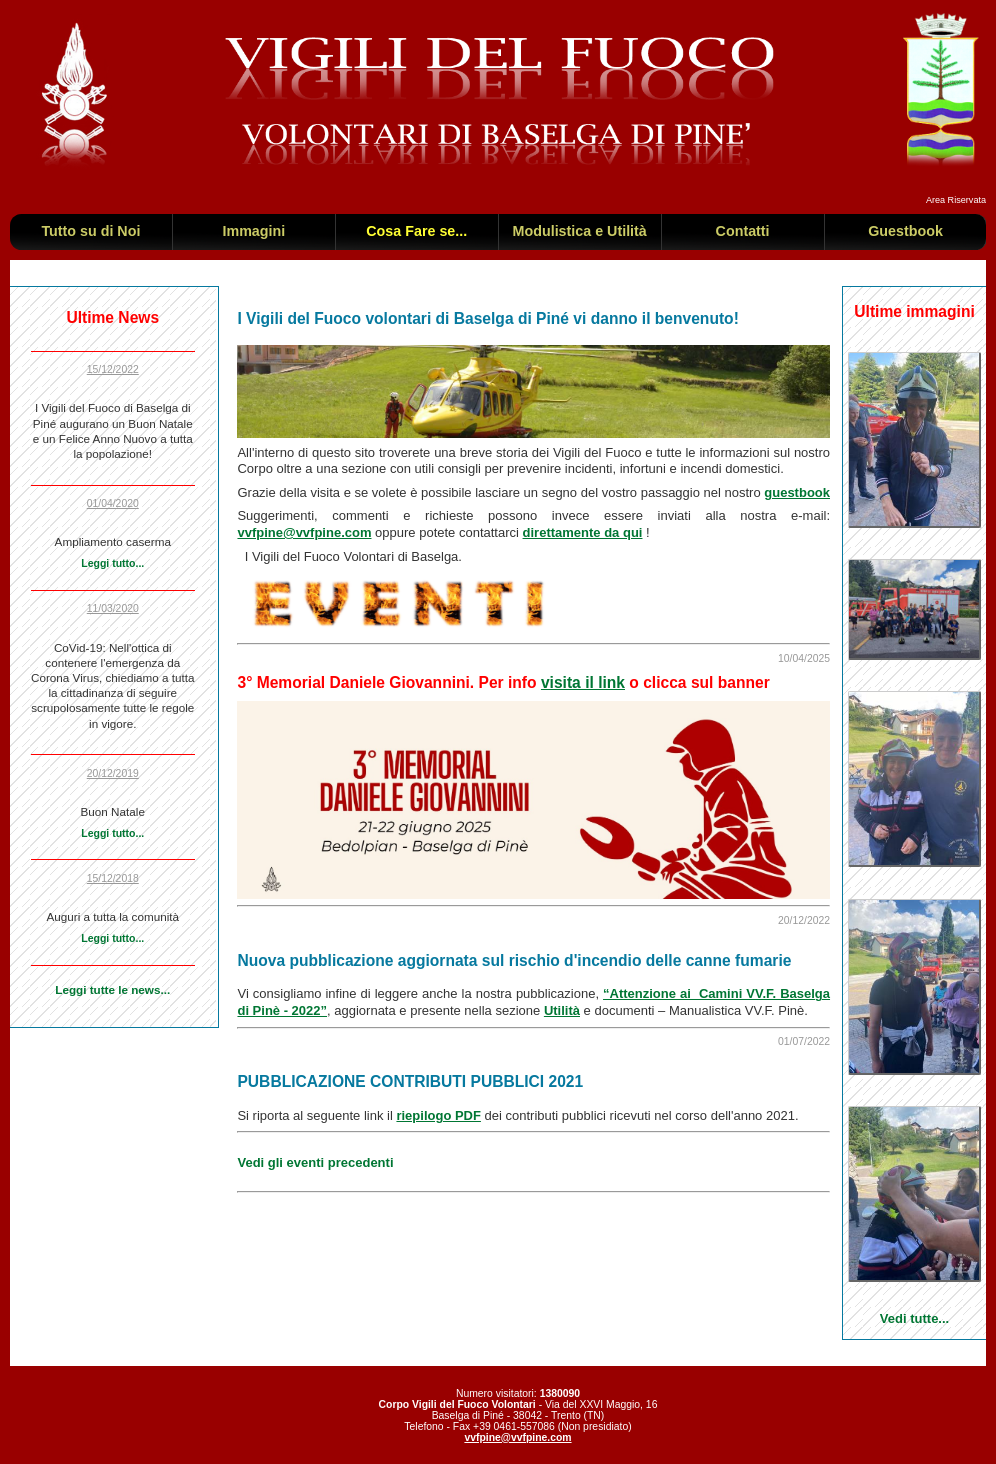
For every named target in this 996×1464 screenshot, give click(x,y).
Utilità (562, 1010)
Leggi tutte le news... (112, 989)
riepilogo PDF (438, 1115)
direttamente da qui (583, 532)
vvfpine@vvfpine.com (304, 532)
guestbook (797, 492)
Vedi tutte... (914, 1318)
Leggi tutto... (112, 563)
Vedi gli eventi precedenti (315, 1162)
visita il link (583, 682)
